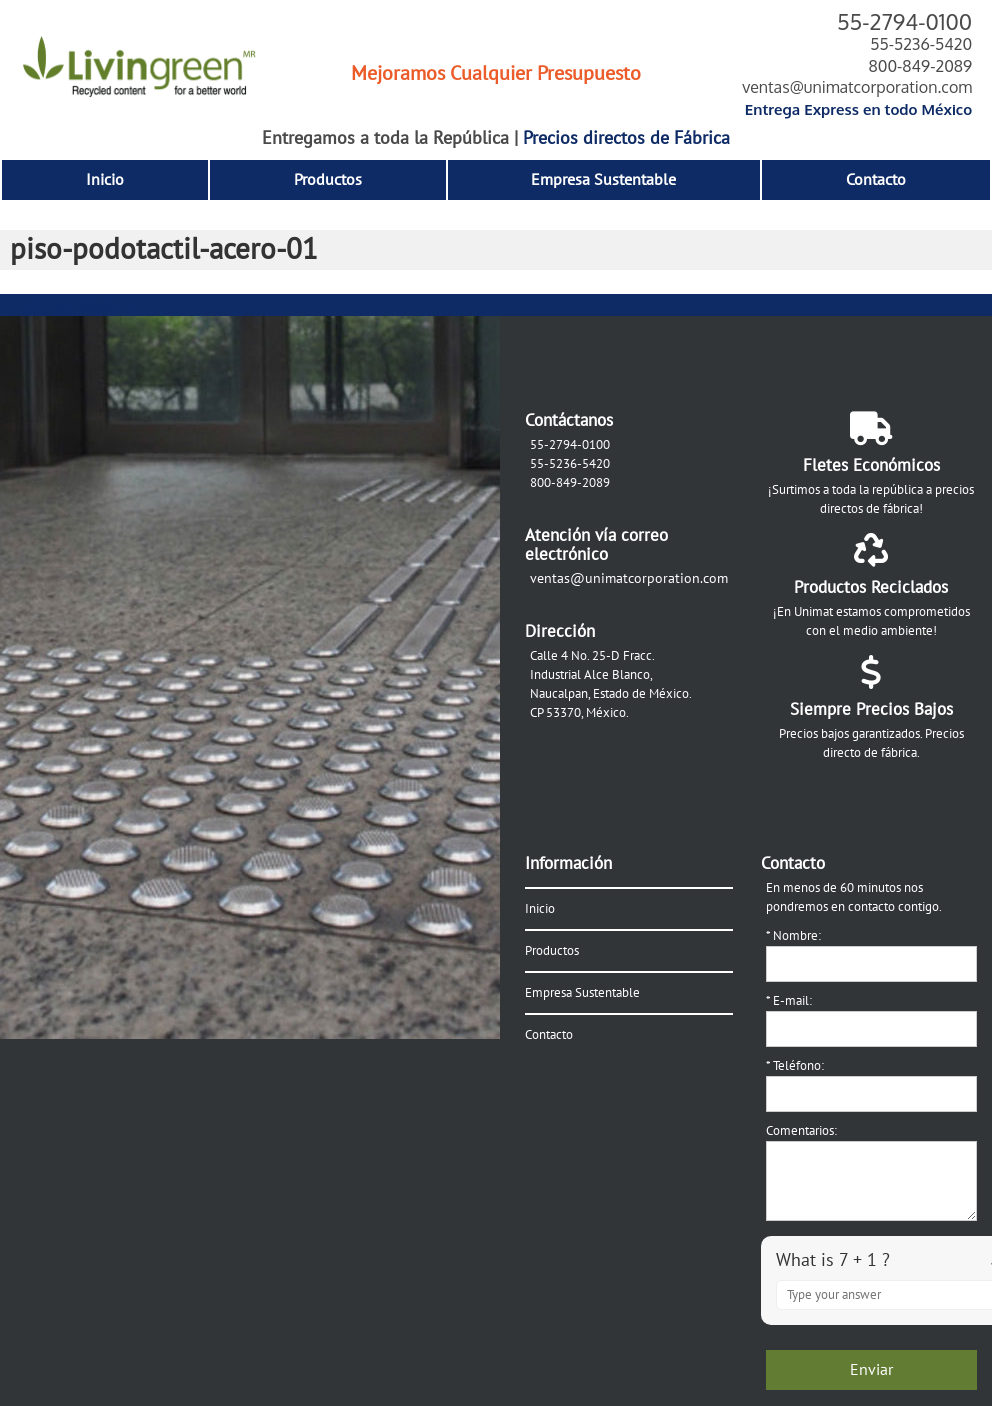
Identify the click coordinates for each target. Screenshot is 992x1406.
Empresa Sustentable (603, 180)
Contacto (876, 180)
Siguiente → (119, 305)
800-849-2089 (920, 66)
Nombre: (793, 936)
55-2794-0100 (904, 21)
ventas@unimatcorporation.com (857, 87)
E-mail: (789, 1001)
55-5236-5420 (921, 44)
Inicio (105, 180)
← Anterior (36, 305)
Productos (328, 180)
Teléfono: (795, 1066)
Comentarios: (801, 1131)
